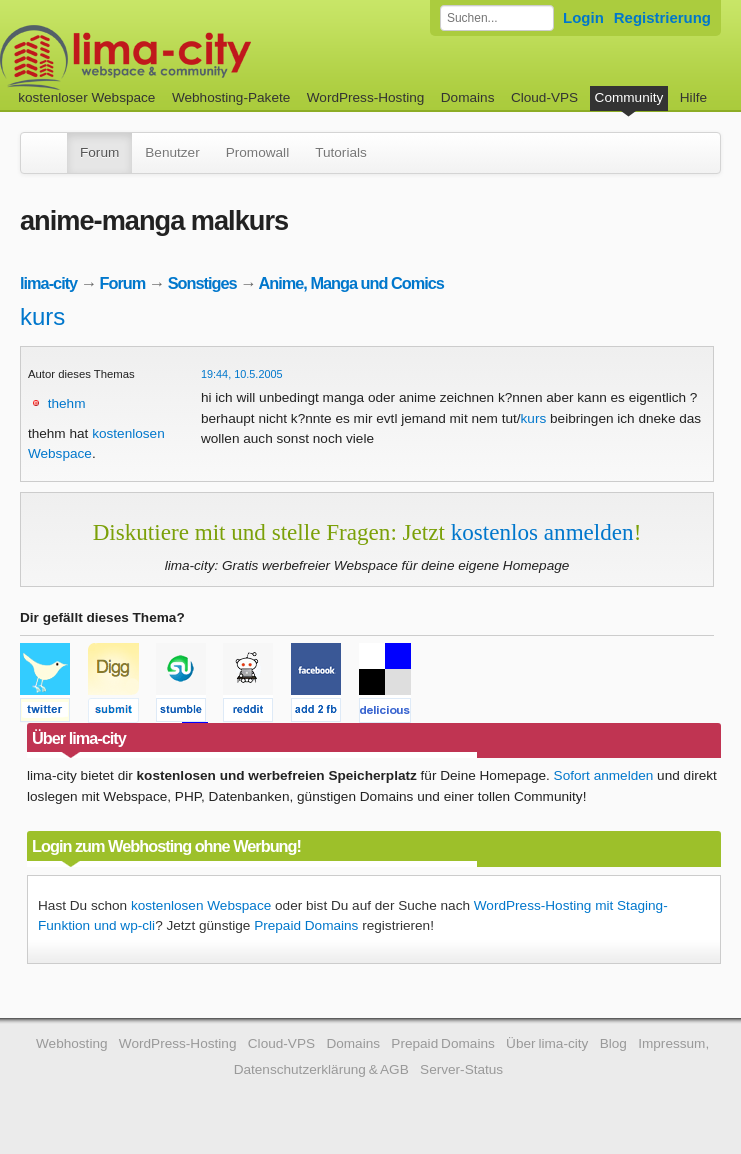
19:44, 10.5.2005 (242, 374)
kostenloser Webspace (86, 97)
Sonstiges (202, 283)
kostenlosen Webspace (201, 905)
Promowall (257, 152)
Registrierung (662, 17)
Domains (468, 97)
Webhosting (72, 1043)
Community (629, 97)
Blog (613, 1043)
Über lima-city (547, 1043)
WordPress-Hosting (366, 97)
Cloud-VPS (544, 97)
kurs (42, 316)
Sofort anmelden (604, 775)
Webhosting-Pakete (231, 97)
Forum (99, 152)
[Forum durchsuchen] (497, 18)
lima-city (48, 283)
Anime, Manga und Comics (350, 283)
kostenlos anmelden (542, 532)
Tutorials (341, 152)
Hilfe (693, 97)
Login (583, 17)
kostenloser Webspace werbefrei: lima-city (200, 57)
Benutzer (172, 152)
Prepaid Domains (306, 925)
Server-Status (461, 1069)
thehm (67, 403)
